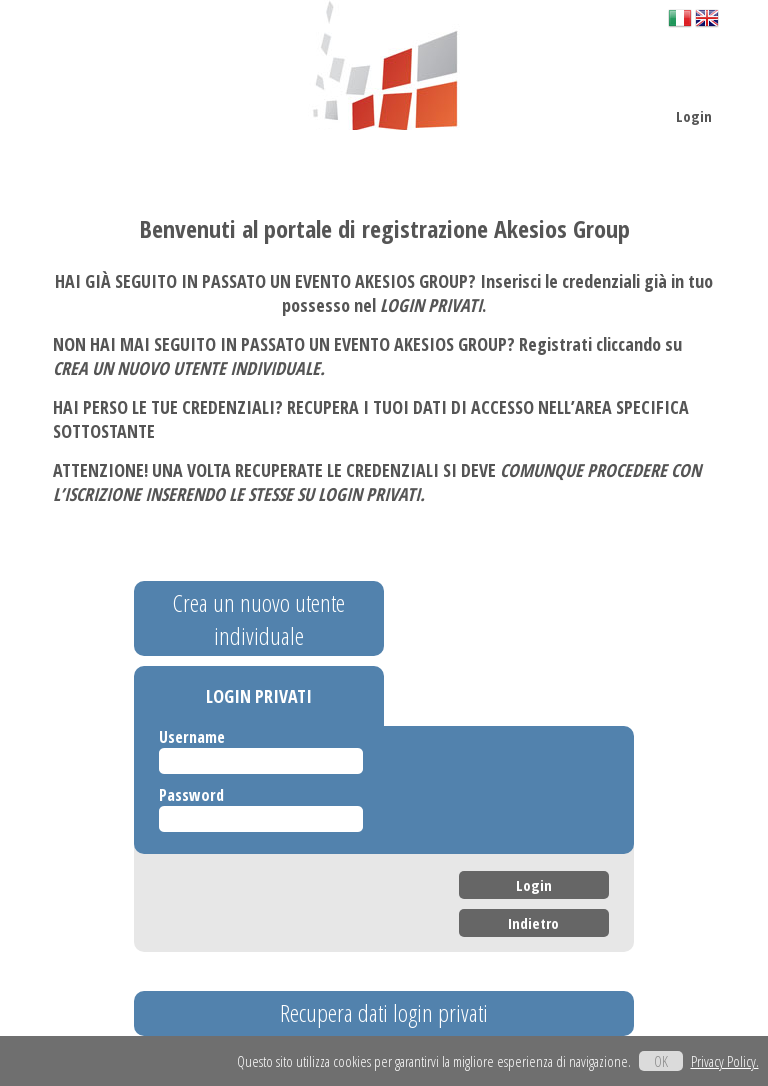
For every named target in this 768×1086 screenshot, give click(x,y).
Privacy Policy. (725, 1061)
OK (661, 1061)
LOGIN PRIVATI (259, 696)
